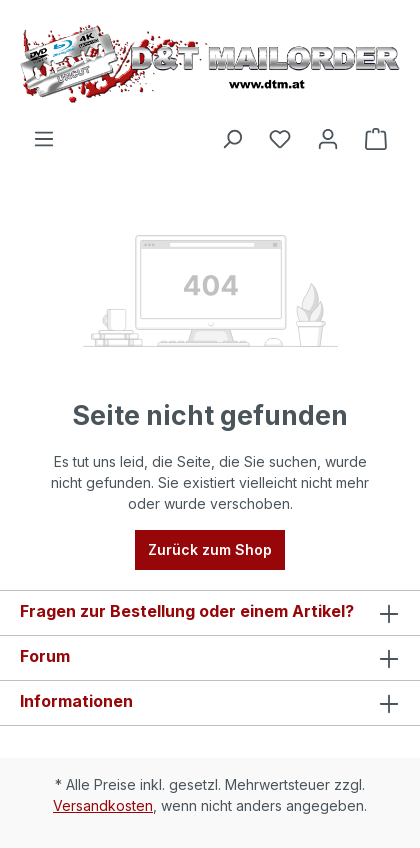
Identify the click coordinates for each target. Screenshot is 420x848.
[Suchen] (232, 139)
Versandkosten (103, 805)
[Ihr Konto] (328, 139)
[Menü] (44, 139)
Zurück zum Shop (210, 549)
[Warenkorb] (376, 139)
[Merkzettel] (280, 139)
